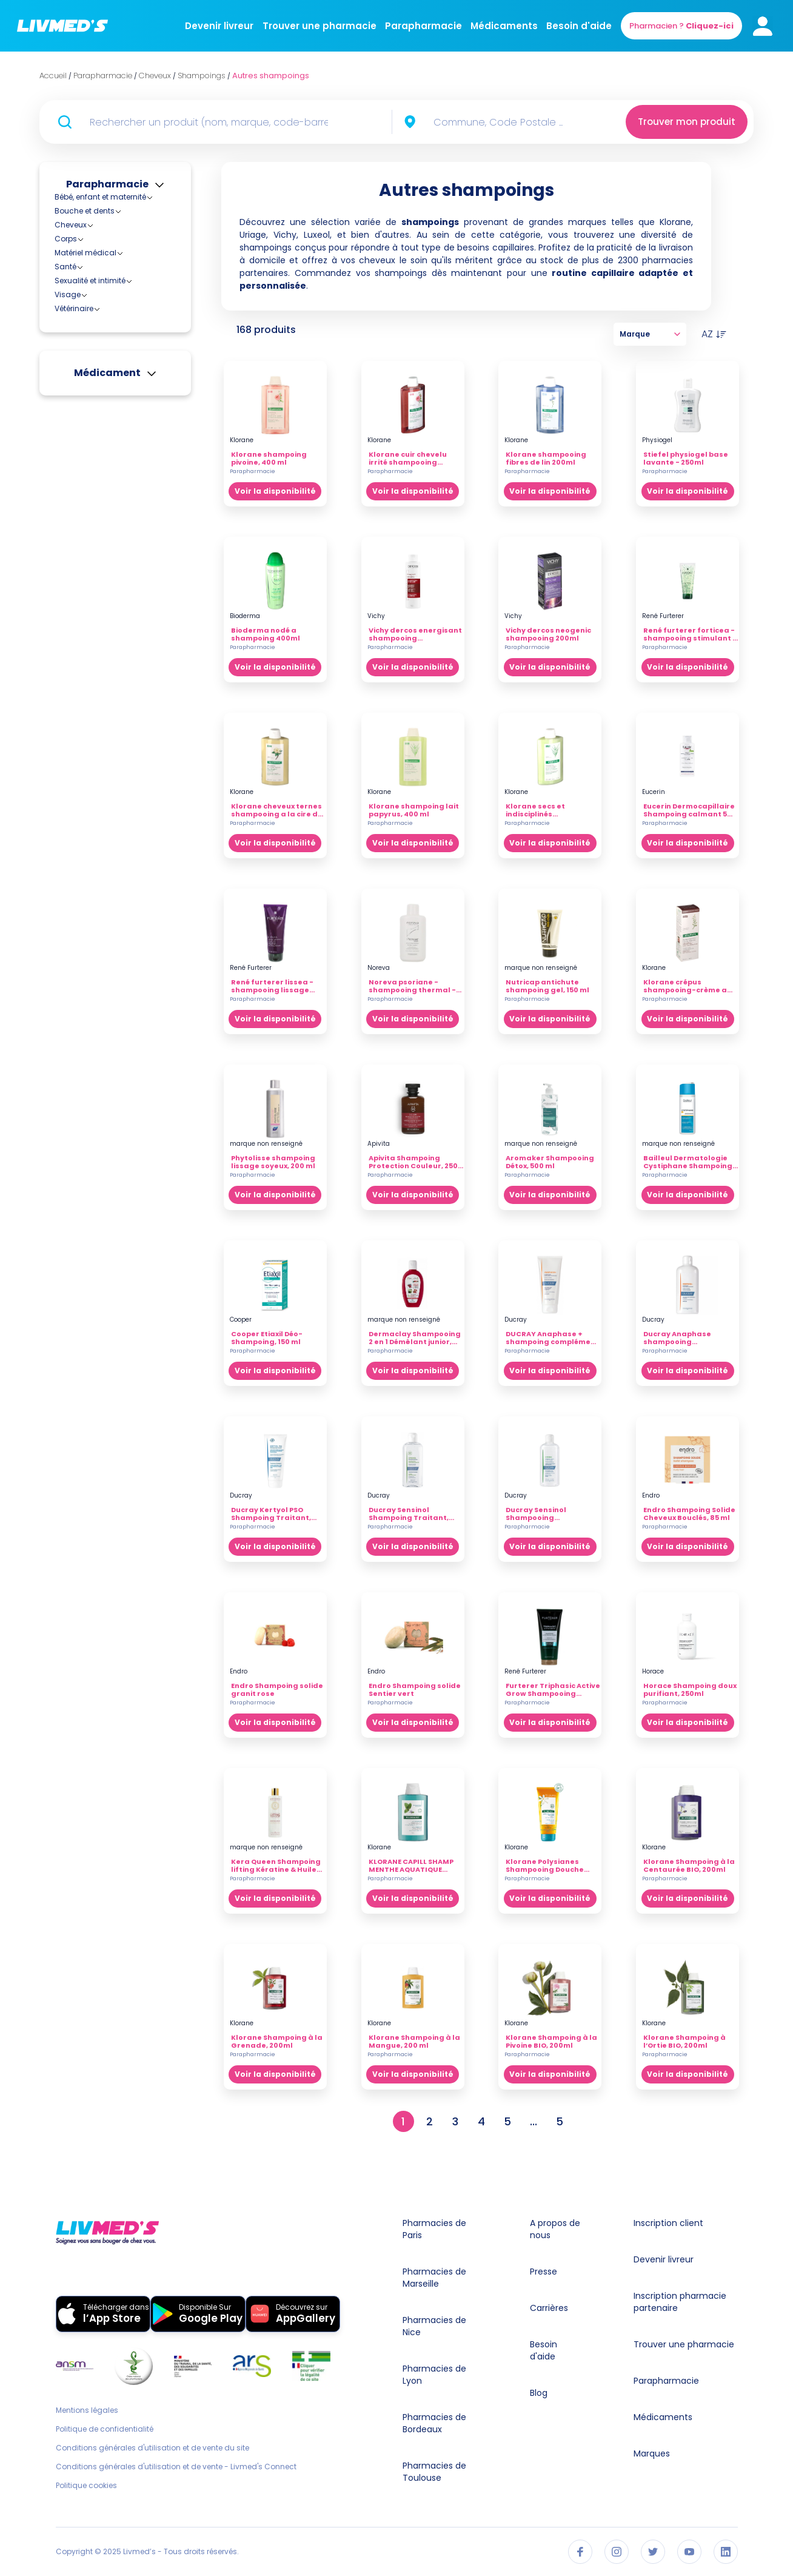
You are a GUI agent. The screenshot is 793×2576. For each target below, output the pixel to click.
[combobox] (507, 122)
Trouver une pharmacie (319, 25)
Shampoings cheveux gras (124, 359)
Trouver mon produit (686, 121)
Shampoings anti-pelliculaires (109, 309)
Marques (652, 2453)
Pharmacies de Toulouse (434, 2472)
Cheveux (71, 225)
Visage (68, 519)
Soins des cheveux (98, 449)
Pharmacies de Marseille (434, 2277)
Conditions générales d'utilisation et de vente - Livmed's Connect (176, 2467)
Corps (66, 463)
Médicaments (504, 25)
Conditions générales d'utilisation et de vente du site (152, 2448)
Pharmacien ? (681, 26)
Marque (650, 334)
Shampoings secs (108, 413)
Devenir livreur (219, 25)
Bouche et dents (85, 211)
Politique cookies (86, 2485)
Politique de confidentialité (104, 2429)
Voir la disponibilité (275, 491)
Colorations (86, 260)
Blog (538, 2393)
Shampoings (88, 282)
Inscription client (668, 2223)
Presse (543, 2271)
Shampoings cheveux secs (124, 391)
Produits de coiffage (101, 271)
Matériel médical (85, 477)
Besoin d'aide (579, 25)
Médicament (107, 597)
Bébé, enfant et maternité (100, 197)
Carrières (549, 2308)
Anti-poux (82, 249)
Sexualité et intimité (90, 505)
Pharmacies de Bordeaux (434, 2423)
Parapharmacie (423, 25)
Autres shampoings (110, 293)
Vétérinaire (74, 533)
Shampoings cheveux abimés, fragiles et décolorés (115, 337)
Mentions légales (87, 2410)
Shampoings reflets (110, 402)
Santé (65, 491)
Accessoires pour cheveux (112, 235)
